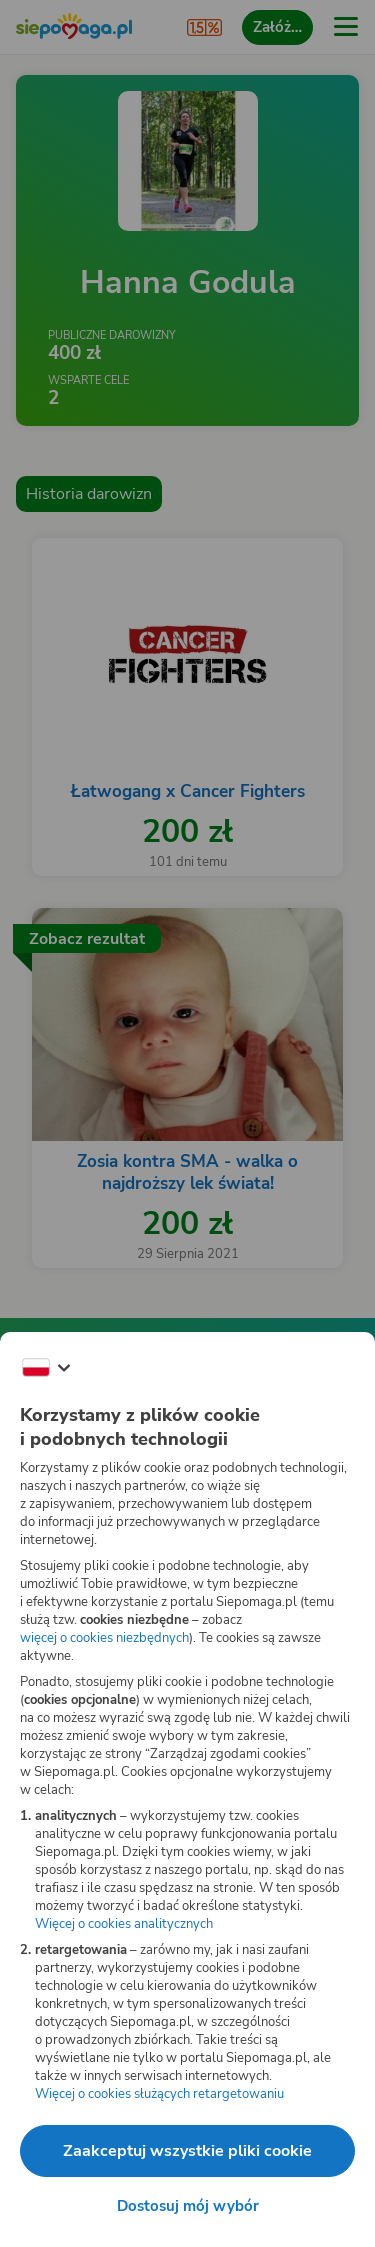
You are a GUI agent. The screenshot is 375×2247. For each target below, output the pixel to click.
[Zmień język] (46, 1368)
